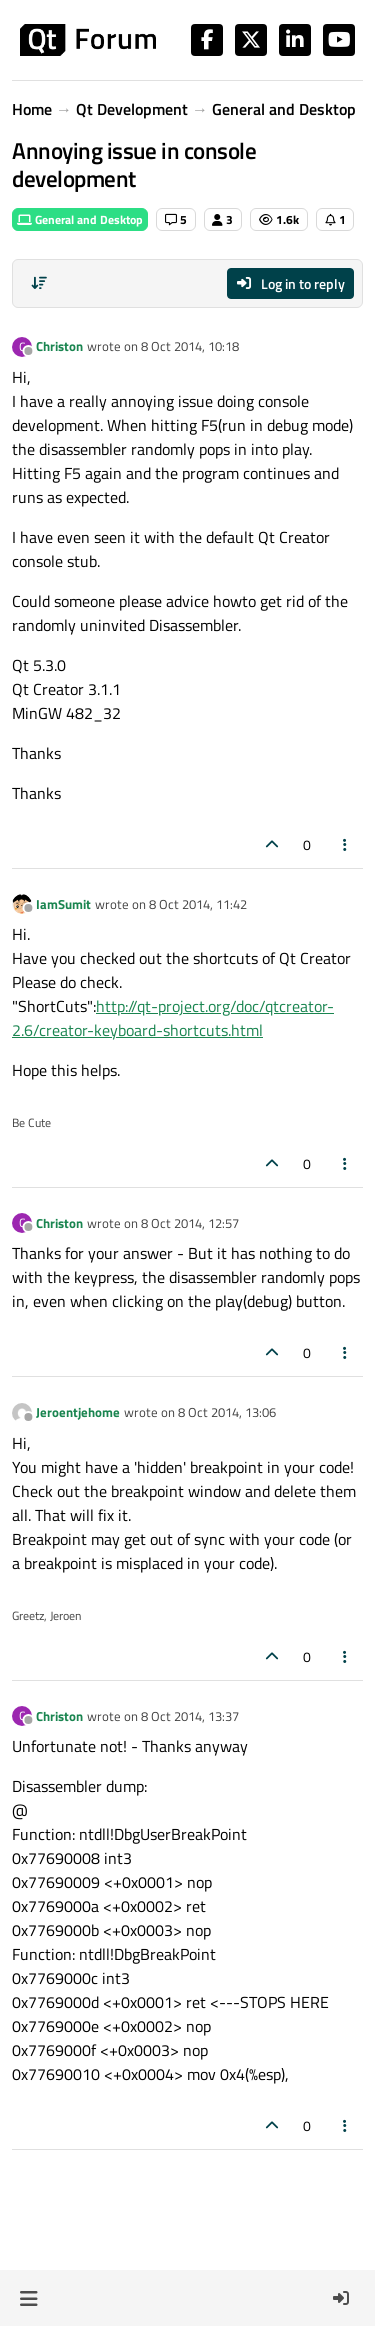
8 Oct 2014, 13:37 (190, 1716)
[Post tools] (346, 844)
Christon (59, 346)
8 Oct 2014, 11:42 (198, 904)
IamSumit (63, 904)
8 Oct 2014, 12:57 (190, 1223)
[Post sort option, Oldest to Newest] (39, 283)
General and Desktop (80, 219)
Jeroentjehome (78, 1412)
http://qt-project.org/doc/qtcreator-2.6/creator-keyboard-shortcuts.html (173, 1018)
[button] (28, 2298)
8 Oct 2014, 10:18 (190, 346)
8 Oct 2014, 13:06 (227, 1412)
